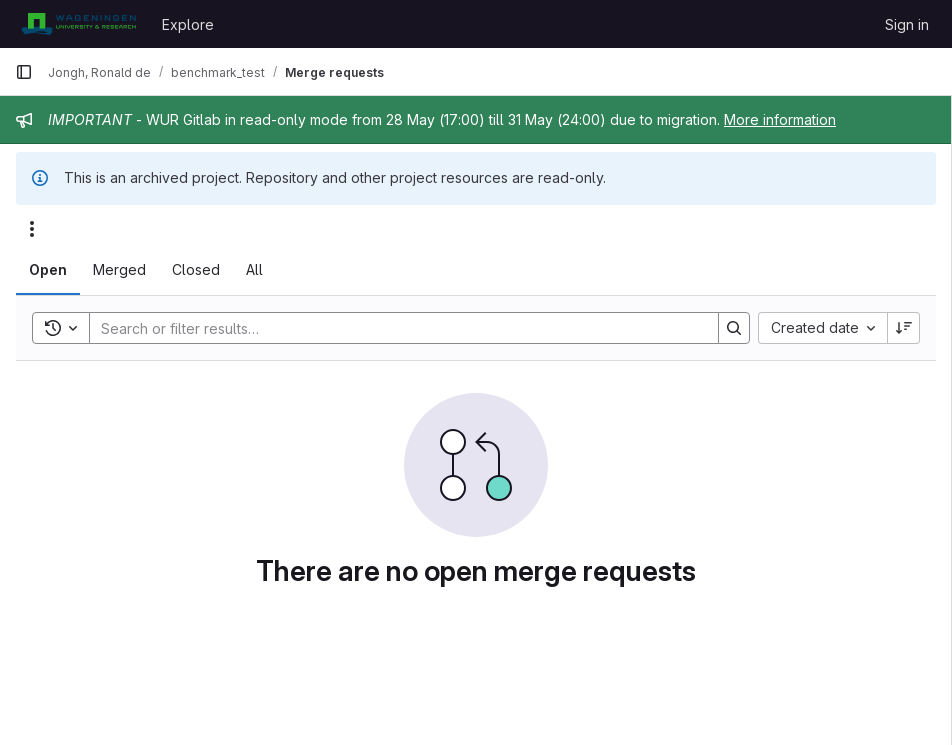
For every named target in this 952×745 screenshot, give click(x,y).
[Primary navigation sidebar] (24, 72)
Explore (188, 24)
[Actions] (32, 229)
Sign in (907, 24)
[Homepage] (78, 24)
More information (780, 119)
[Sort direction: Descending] (904, 328)
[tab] (48, 270)
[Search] (394, 328)
